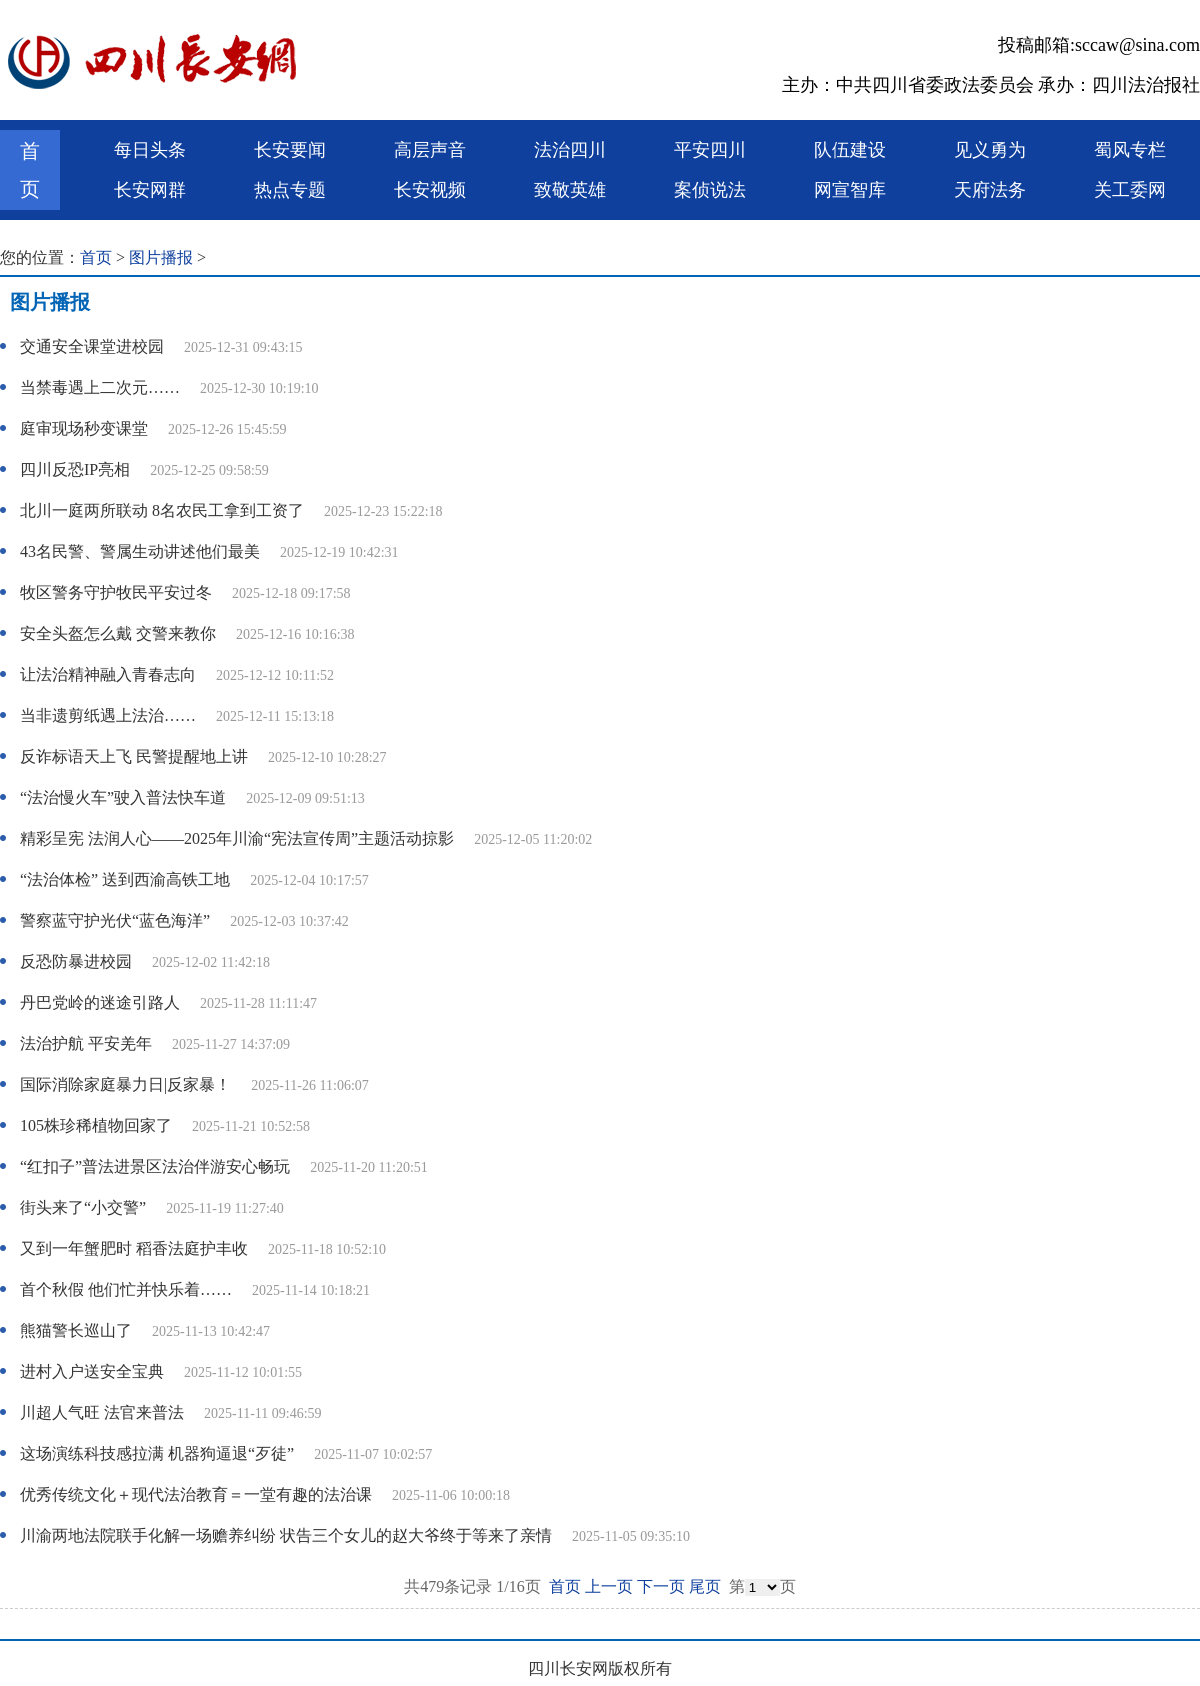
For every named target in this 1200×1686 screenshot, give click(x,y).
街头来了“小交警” (83, 1207)
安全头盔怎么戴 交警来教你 (118, 633)
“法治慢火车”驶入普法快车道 (123, 797)
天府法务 (990, 190)
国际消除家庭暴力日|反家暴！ (125, 1084)
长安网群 (150, 190)
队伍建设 (850, 150)
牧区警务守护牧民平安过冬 (116, 592)
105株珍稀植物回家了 (96, 1125)
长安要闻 (290, 150)
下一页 (661, 1586)
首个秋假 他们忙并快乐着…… (126, 1289)
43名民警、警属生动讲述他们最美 (140, 551)
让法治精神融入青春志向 (108, 674)
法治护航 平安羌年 (86, 1043)
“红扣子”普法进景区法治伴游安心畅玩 (155, 1166)
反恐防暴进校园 (76, 961)
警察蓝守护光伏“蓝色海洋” (115, 920)
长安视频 (430, 190)
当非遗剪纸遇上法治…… (108, 715)
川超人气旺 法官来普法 (102, 1412)
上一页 (609, 1586)
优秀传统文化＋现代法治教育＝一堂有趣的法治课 (196, 1494)
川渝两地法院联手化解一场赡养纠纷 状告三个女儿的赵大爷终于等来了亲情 (286, 1535)
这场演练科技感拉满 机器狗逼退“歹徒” (157, 1453)
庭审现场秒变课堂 (84, 428)
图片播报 (161, 257)
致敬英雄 (570, 190)
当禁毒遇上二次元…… (100, 387)
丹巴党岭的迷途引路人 (100, 1002)
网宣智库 (850, 190)
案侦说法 (710, 190)
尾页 (705, 1586)
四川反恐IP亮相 (75, 469)
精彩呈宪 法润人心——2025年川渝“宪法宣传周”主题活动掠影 (237, 838)
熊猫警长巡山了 (76, 1330)
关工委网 (1130, 190)
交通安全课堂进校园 (92, 346)
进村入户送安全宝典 (92, 1371)
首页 (30, 170)
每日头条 (150, 150)
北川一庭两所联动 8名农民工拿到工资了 (162, 510)
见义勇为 (990, 150)
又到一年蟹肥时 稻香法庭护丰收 (134, 1248)
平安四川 (710, 150)
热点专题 (290, 190)
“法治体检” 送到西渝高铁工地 (125, 879)
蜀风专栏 (1130, 150)
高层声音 (430, 150)
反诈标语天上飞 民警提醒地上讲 (134, 756)
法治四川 (570, 150)
